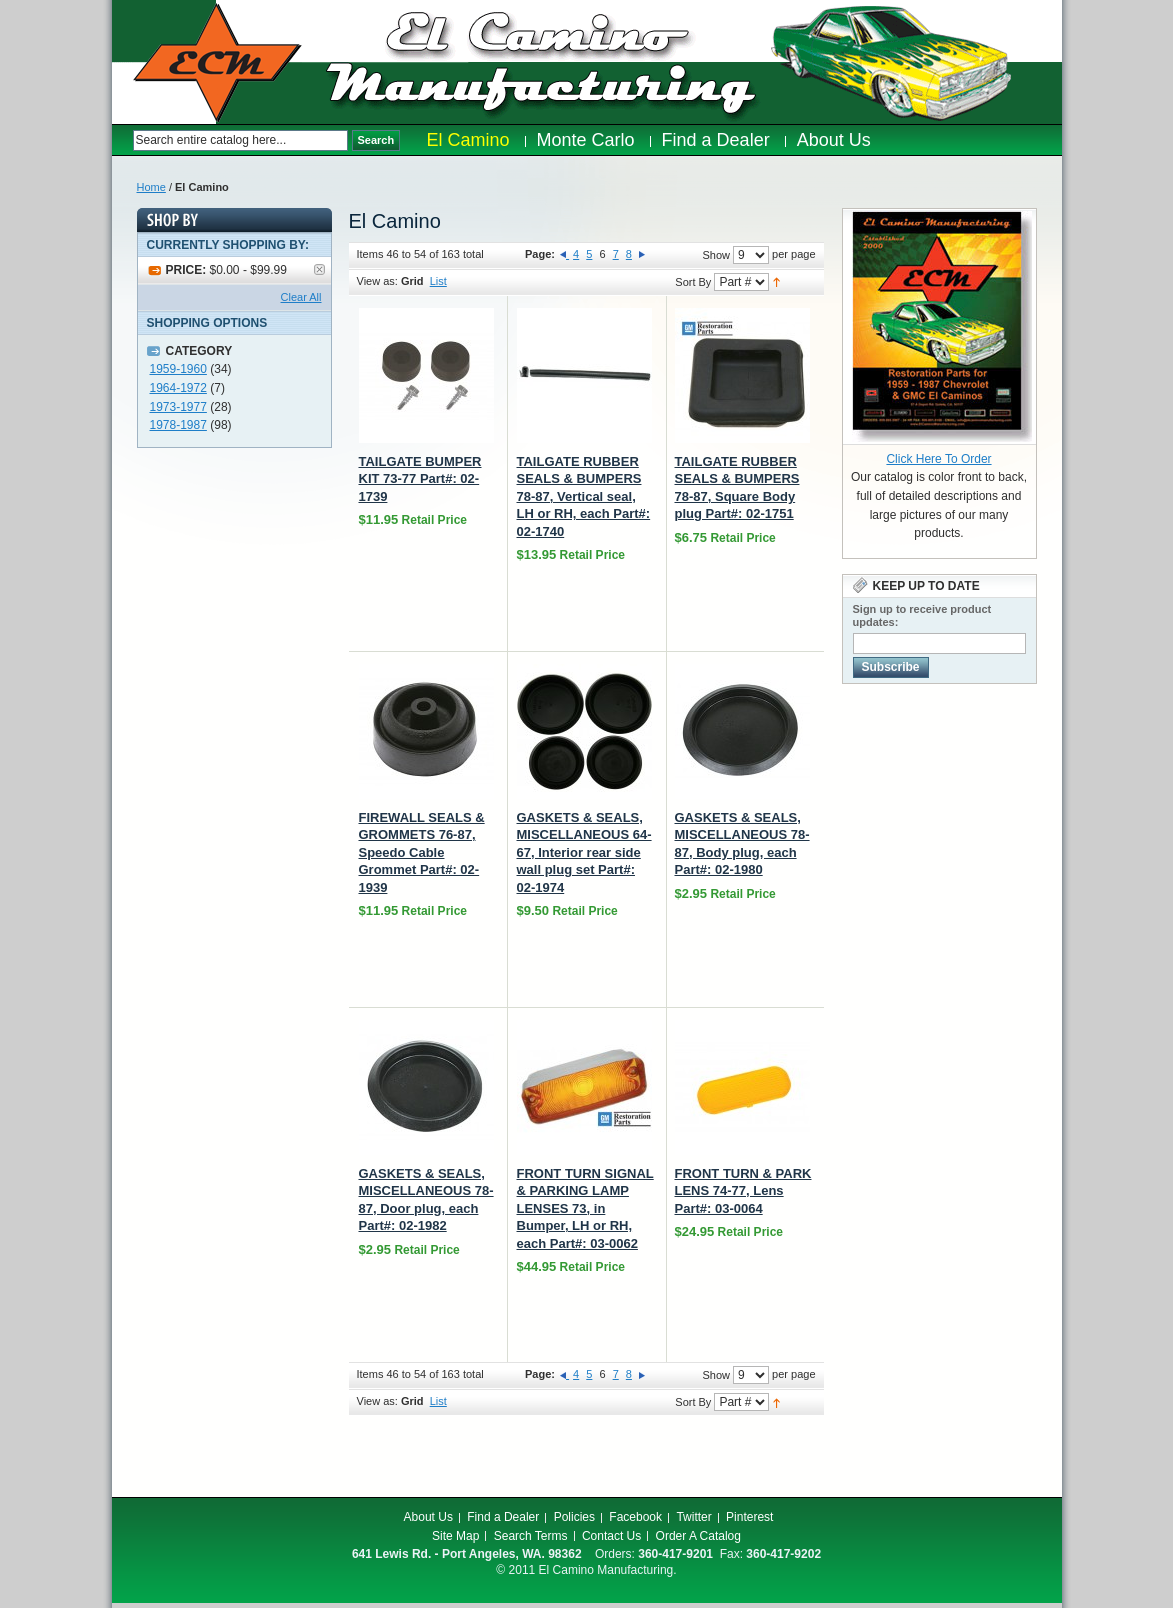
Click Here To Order (938, 459)
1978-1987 (178, 425)
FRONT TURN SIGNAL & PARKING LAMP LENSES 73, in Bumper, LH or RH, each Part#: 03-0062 (585, 1208)
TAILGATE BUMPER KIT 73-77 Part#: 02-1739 (420, 479)
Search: (122, 140)
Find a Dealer (503, 1517)
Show (716, 255)
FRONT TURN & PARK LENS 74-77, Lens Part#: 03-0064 (743, 1191)
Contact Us (611, 1536)
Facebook (635, 1517)
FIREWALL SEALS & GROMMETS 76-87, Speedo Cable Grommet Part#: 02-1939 (422, 852)
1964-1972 (178, 388)
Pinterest (749, 1517)
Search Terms (531, 1536)
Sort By (693, 282)
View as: (377, 281)
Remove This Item (319, 269)
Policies (574, 1517)
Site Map (455, 1536)
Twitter (693, 1517)
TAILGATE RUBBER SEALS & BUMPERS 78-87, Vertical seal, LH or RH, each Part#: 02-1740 (584, 496)
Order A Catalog (698, 1536)
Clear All (301, 297)
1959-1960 (178, 369)
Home (151, 187)
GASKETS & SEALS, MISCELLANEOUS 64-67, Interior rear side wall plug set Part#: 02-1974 (584, 852)
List (438, 281)
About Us (428, 1517)
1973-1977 (178, 407)
